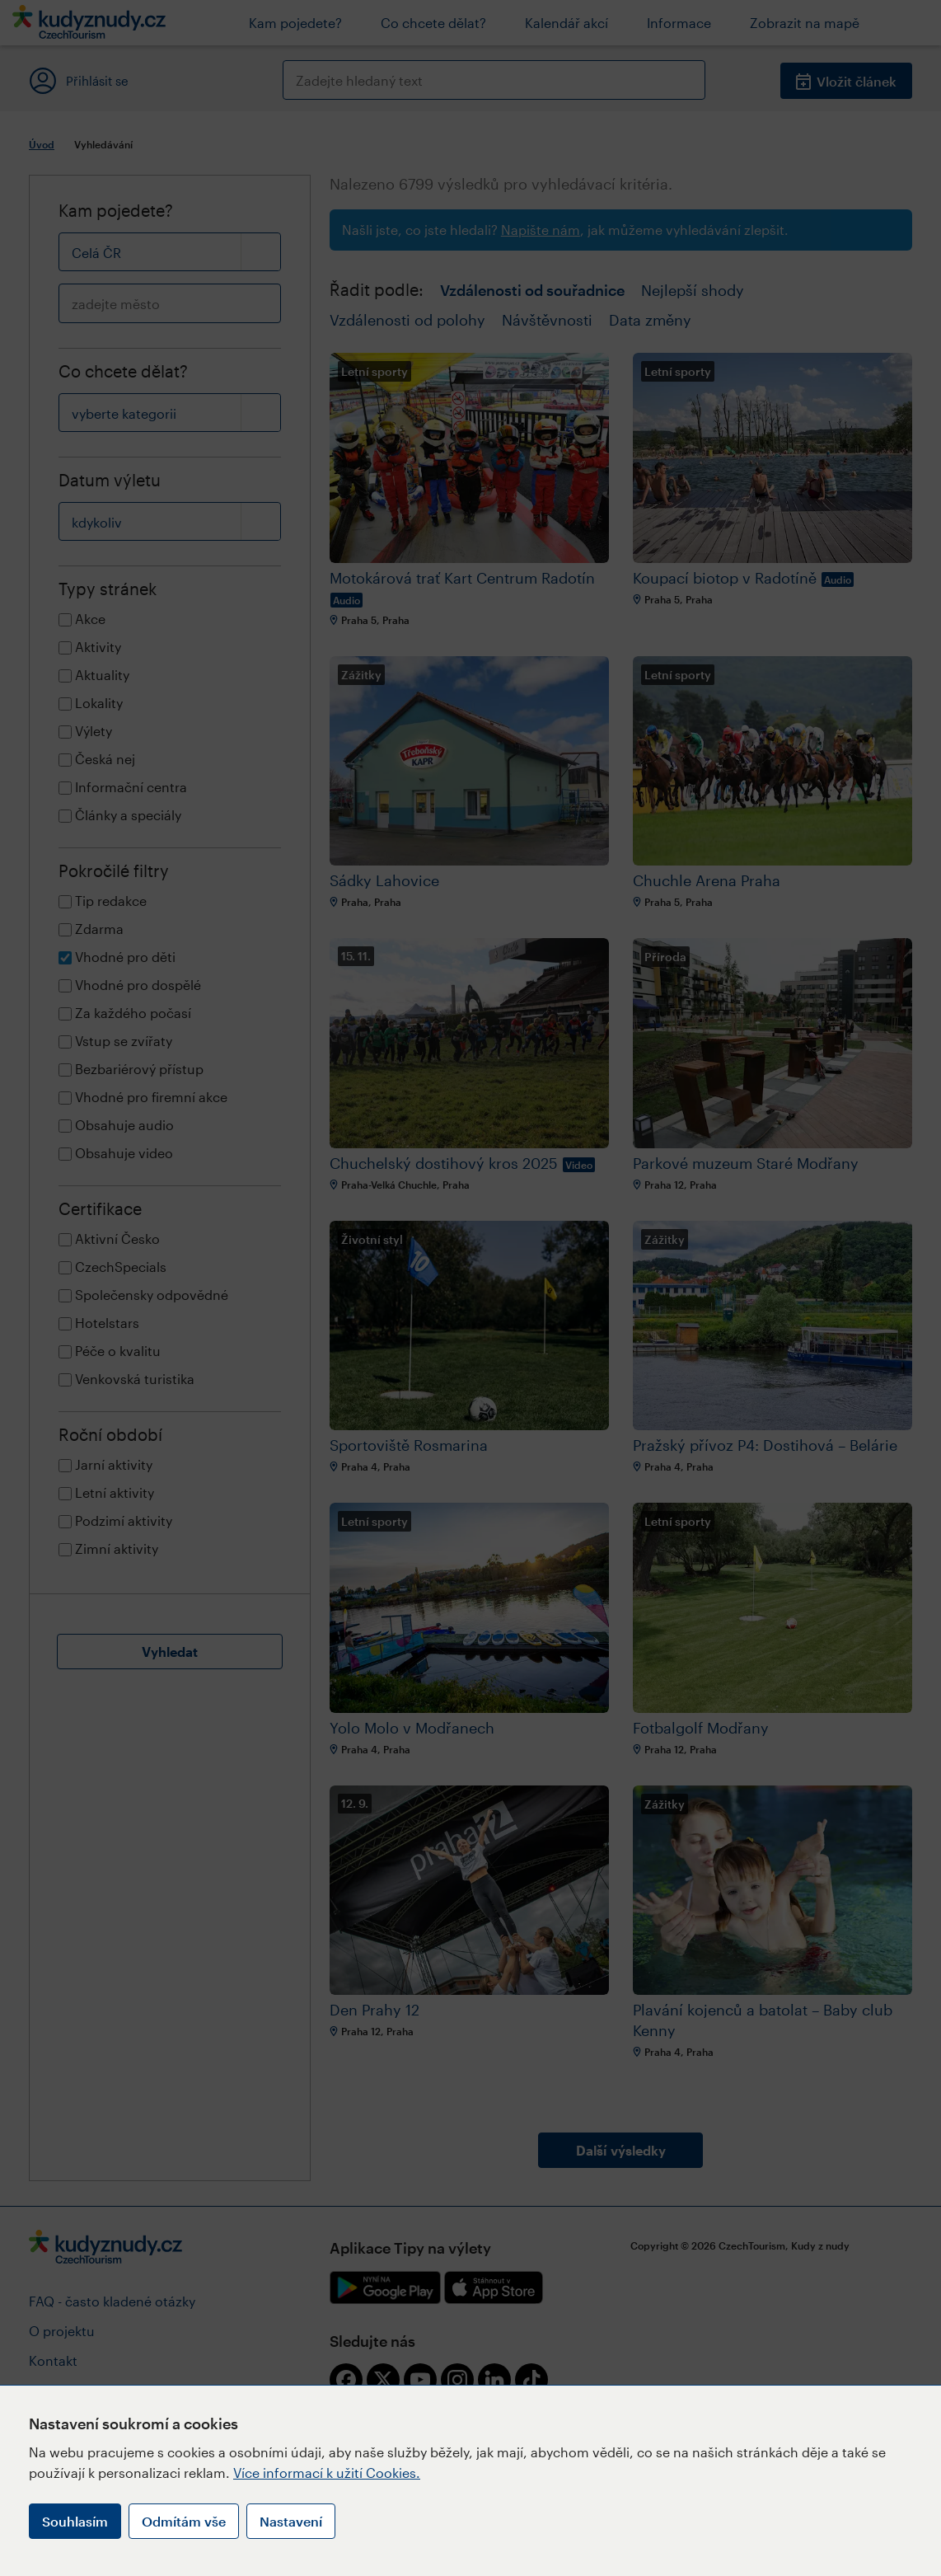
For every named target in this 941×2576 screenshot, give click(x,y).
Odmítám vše (184, 2521)
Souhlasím (75, 2521)
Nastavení (291, 2521)
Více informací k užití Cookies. (326, 2472)
